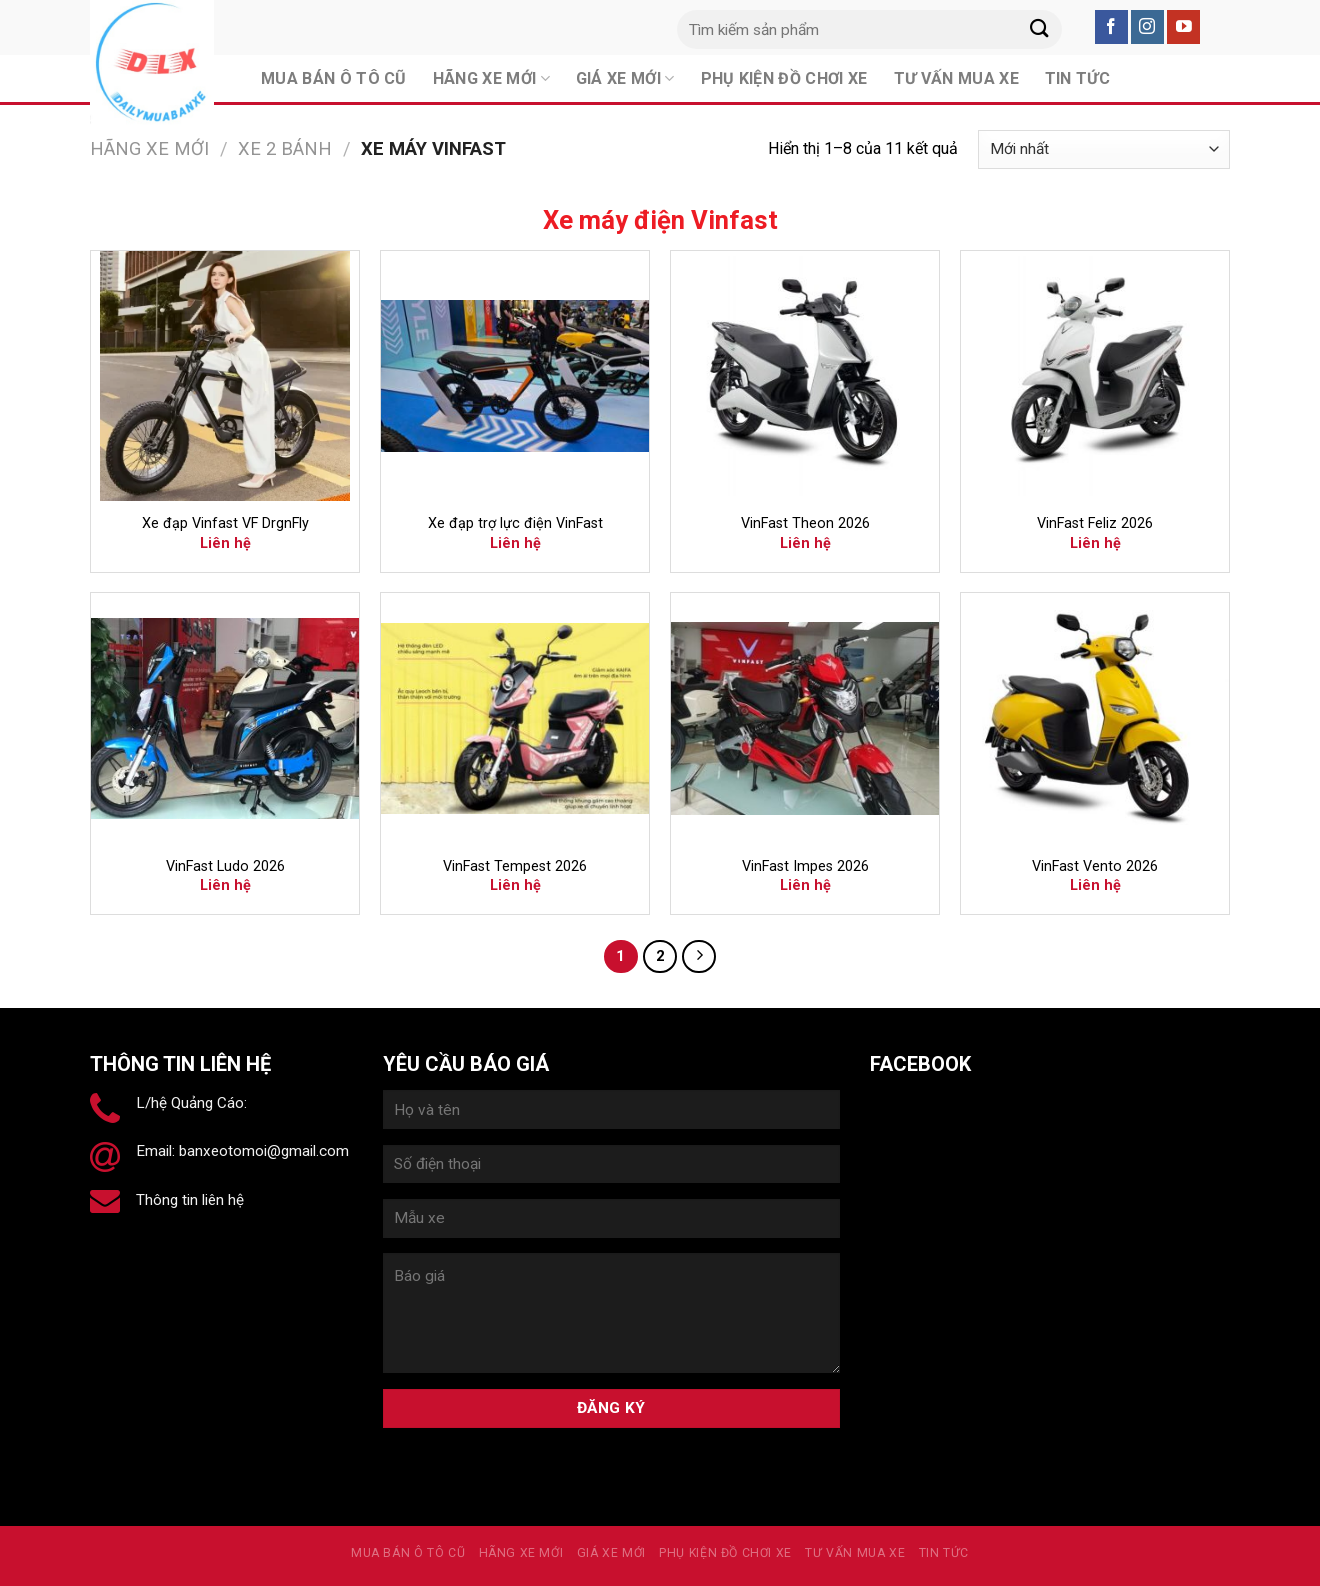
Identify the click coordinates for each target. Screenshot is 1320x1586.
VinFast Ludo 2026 (225, 866)
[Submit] (1039, 29)
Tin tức (944, 1553)
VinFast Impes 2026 (805, 866)
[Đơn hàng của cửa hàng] (1104, 149)
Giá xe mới (611, 1553)
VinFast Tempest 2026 (515, 866)
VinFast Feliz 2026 (1095, 523)
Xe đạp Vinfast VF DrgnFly (225, 523)
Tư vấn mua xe (855, 1553)
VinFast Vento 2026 (1095, 866)
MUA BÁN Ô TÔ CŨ (408, 1553)
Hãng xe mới (149, 148)
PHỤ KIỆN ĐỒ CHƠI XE (725, 1553)
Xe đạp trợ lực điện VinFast (515, 523)
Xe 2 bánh (285, 148)
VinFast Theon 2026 (805, 523)
